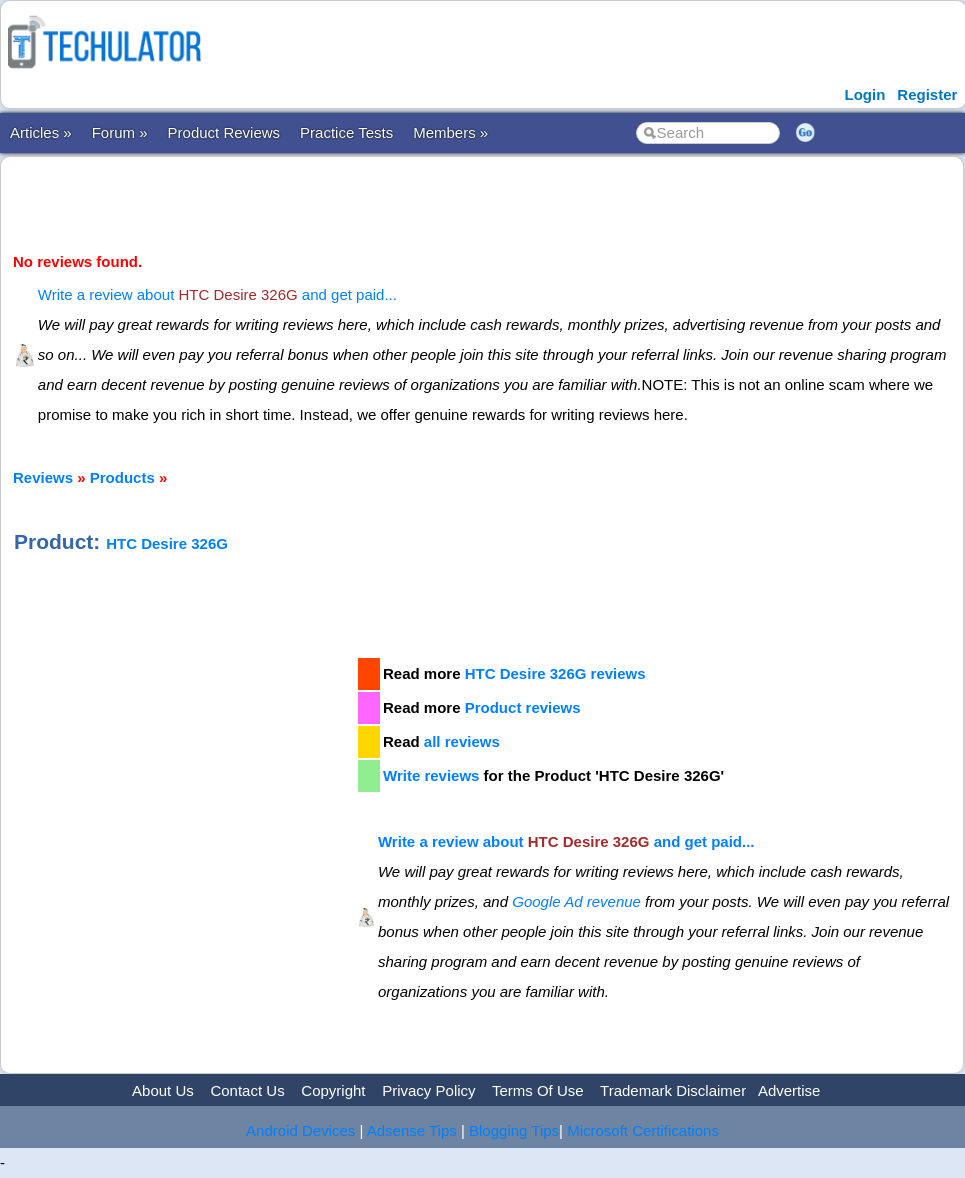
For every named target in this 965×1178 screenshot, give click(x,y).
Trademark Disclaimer (673, 1090)
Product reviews (523, 707)
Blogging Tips (514, 1130)
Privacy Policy (428, 1090)
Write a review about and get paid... (217, 294)
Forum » (120, 132)
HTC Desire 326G (167, 543)
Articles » (41, 132)
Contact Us (247, 1090)
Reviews (43, 477)
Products (122, 477)
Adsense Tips (412, 1130)
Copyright (333, 1090)
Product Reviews (224, 132)
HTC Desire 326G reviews (555, 673)
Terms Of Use (538, 1090)
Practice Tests (346, 132)
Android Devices (300, 1130)
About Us (163, 1090)
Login (864, 94)
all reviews (462, 741)
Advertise (789, 1090)
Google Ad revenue (576, 901)
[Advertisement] (184, 796)
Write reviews (431, 775)
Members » (450, 132)
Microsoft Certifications (643, 1130)
